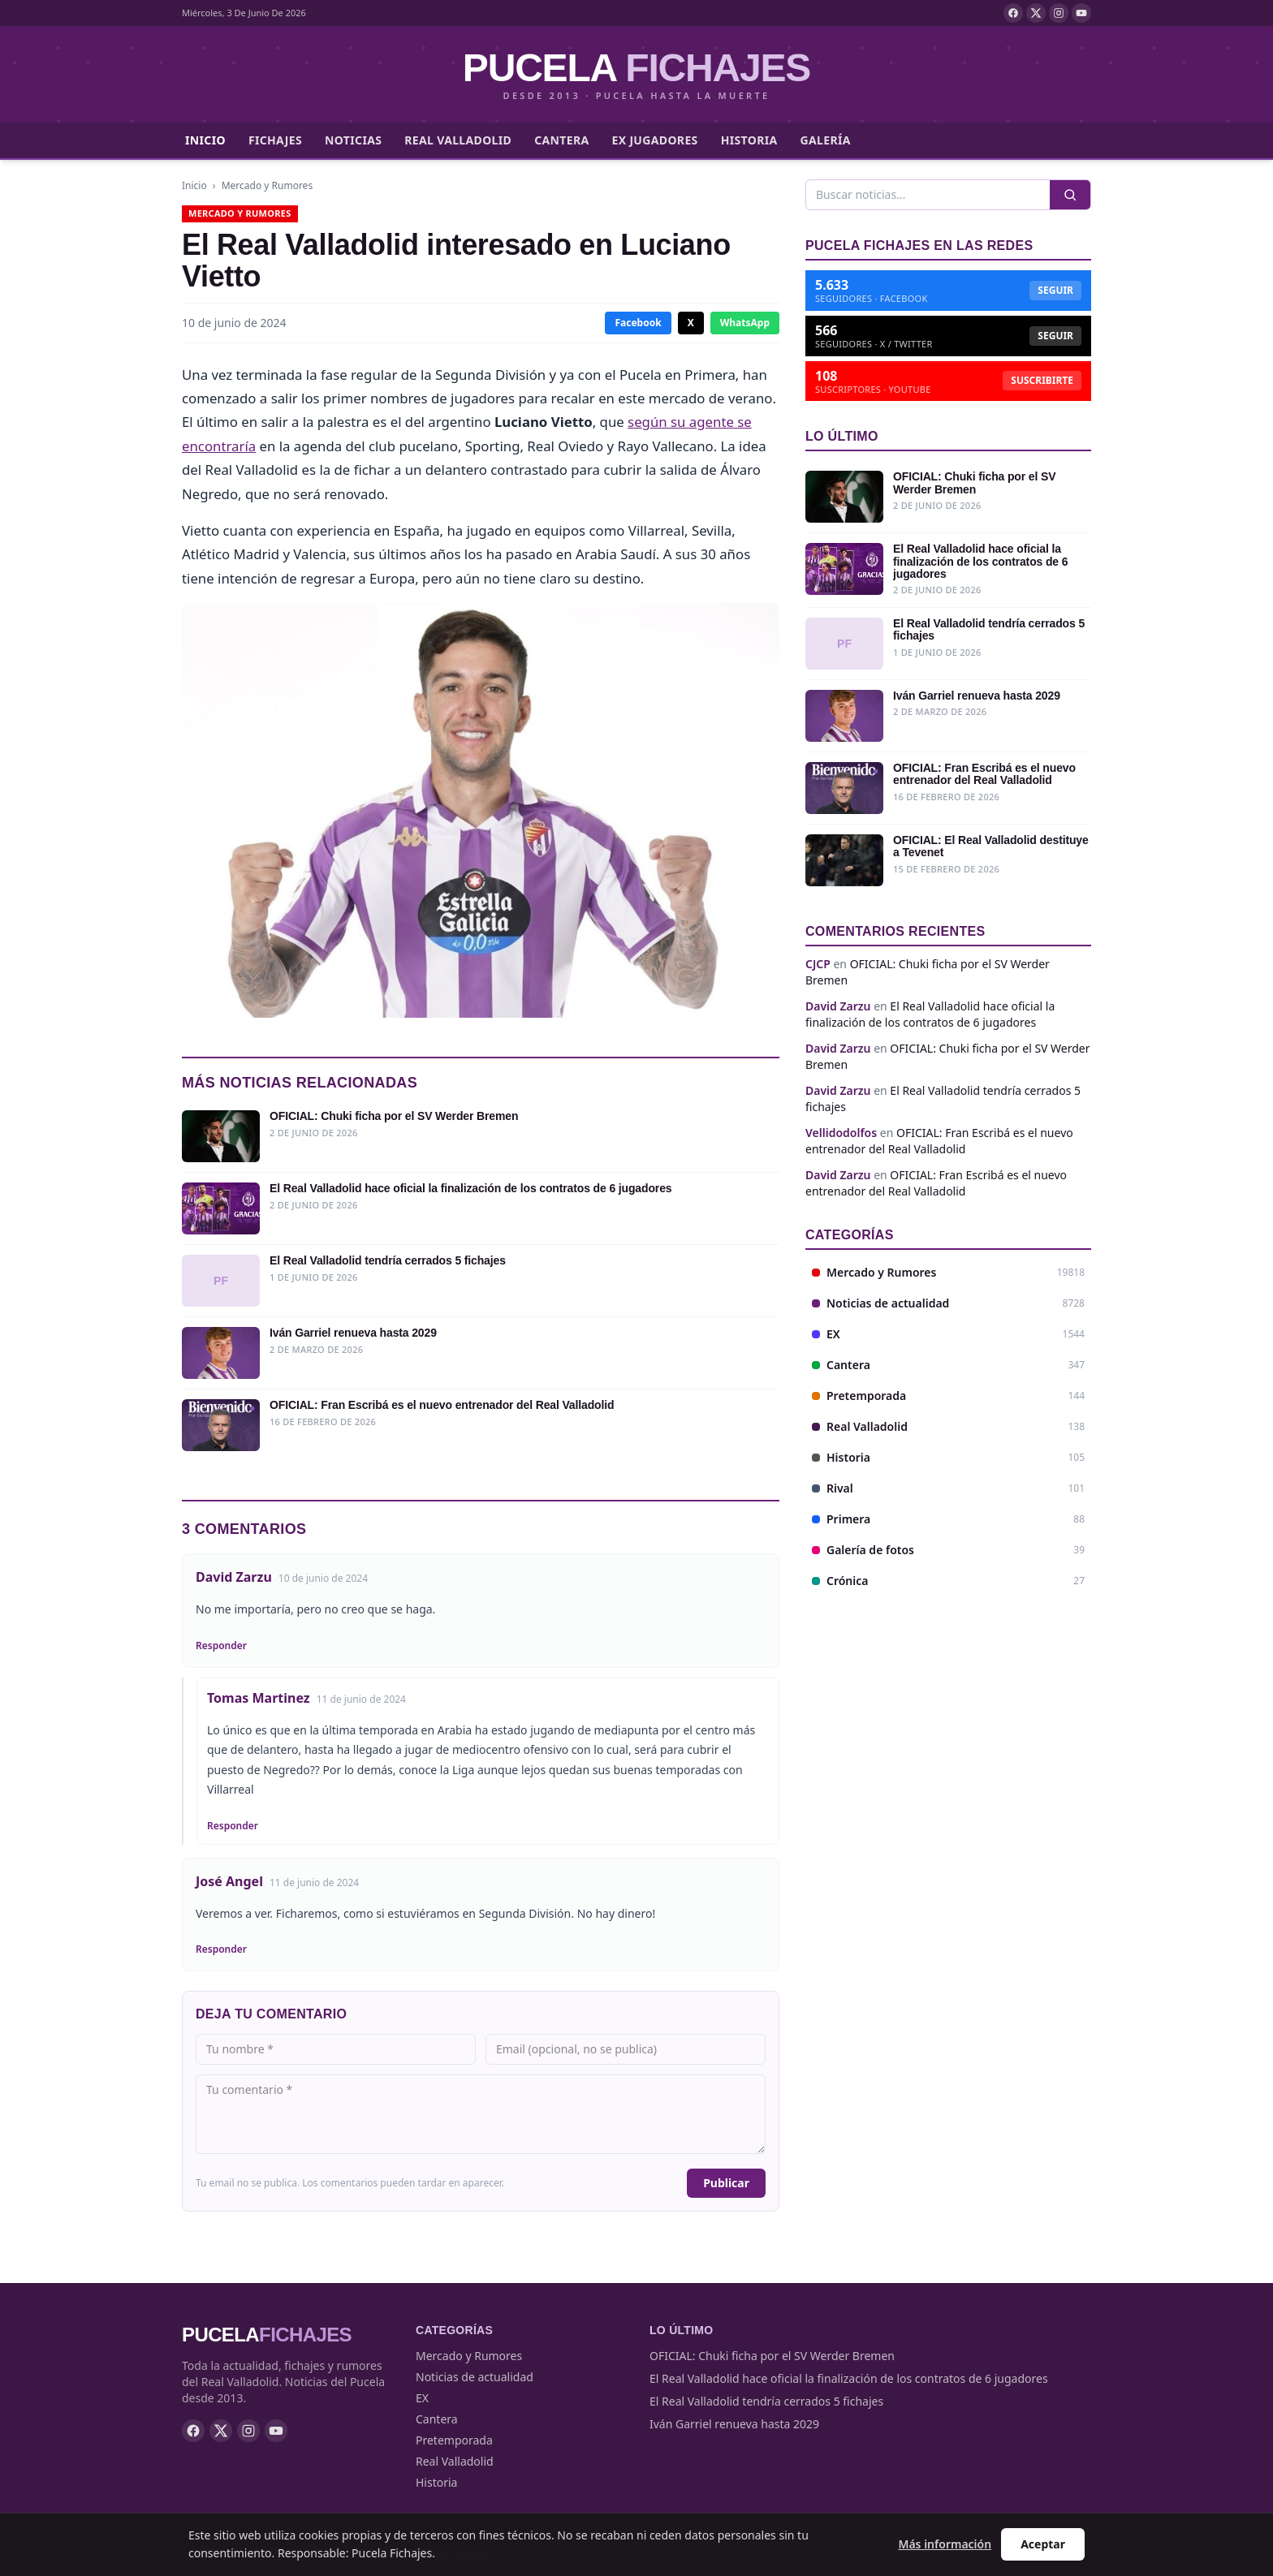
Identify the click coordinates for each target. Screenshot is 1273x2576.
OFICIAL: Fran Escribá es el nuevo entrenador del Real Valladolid (939, 1141)
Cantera (561, 140)
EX (422, 2398)
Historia (749, 140)
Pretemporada (454, 2440)
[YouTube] (1081, 13)
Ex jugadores (654, 140)
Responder (221, 1645)
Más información (944, 2544)
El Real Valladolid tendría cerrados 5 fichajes (766, 2401)
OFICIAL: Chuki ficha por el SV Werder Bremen (772, 2355)
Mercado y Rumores (267, 185)
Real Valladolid (457, 140)
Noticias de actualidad (474, 2376)
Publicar (726, 2182)
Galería (825, 140)
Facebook (638, 323)
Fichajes (275, 140)
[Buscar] (928, 194)
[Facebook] (1013, 13)
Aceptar (1043, 2544)
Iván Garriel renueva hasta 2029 (734, 2424)
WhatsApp (745, 323)
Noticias (353, 140)
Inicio (205, 140)
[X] (1036, 13)
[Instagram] (1058, 13)
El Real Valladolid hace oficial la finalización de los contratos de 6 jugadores (930, 1014)
